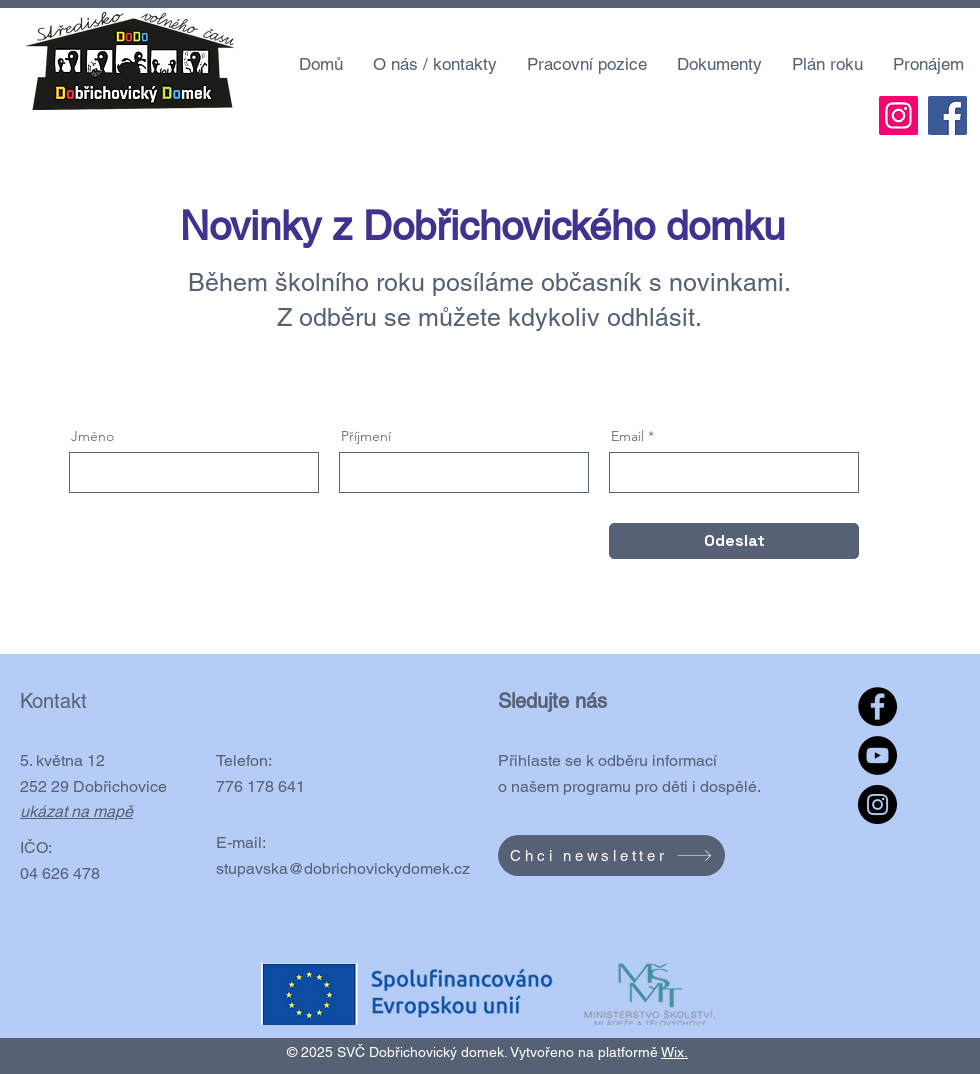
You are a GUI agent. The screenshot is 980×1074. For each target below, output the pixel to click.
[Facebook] (947, 115)
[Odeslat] (734, 541)
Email (627, 436)
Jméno (92, 436)
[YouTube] (877, 755)
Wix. (674, 1052)
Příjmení (366, 436)
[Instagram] (898, 115)
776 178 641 (260, 786)
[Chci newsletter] (611, 855)
